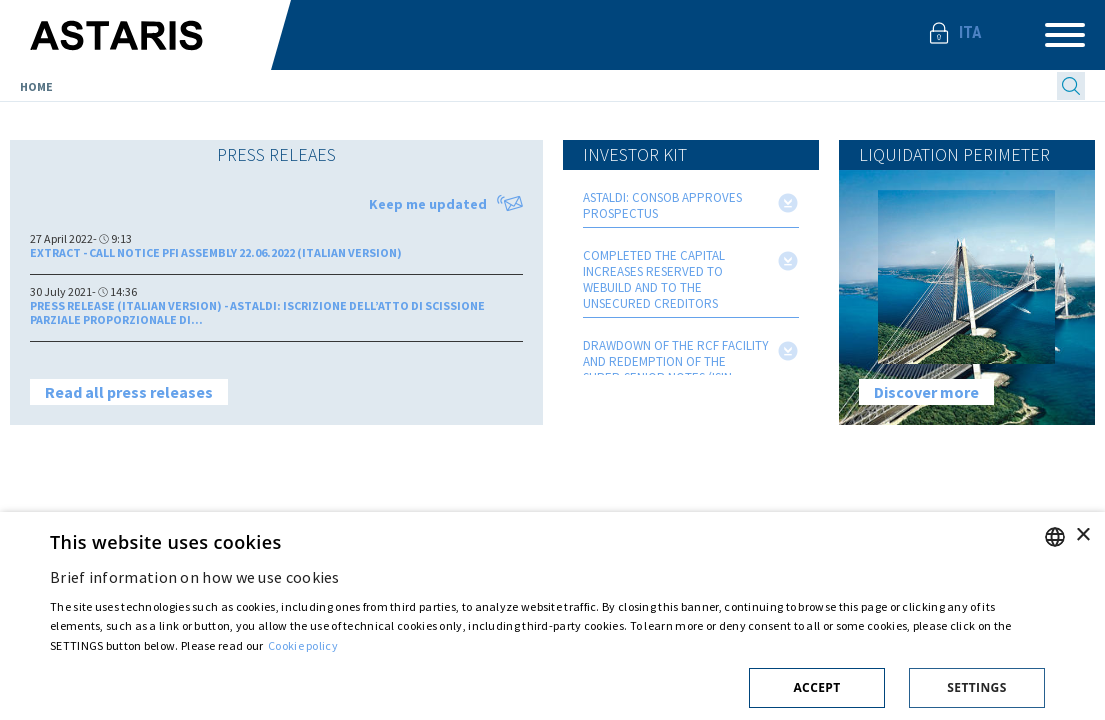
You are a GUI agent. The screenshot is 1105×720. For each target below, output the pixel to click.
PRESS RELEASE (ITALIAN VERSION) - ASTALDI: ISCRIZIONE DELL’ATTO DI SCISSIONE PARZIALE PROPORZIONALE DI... (257, 312)
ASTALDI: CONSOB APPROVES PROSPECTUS (662, 206)
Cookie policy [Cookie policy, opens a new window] (303, 645)
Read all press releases (129, 392)
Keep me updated (446, 204)
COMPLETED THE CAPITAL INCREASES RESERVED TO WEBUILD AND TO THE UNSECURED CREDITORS (654, 280)
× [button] (1082, 535)
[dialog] (552, 616)
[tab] (276, 155)
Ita (970, 32)
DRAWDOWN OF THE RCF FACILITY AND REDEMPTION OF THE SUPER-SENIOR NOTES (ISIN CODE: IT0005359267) (676, 370)
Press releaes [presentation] (276, 154)
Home (36, 86)
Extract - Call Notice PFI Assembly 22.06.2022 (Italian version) (216, 252)
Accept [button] (816, 687)
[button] (547, 684)
